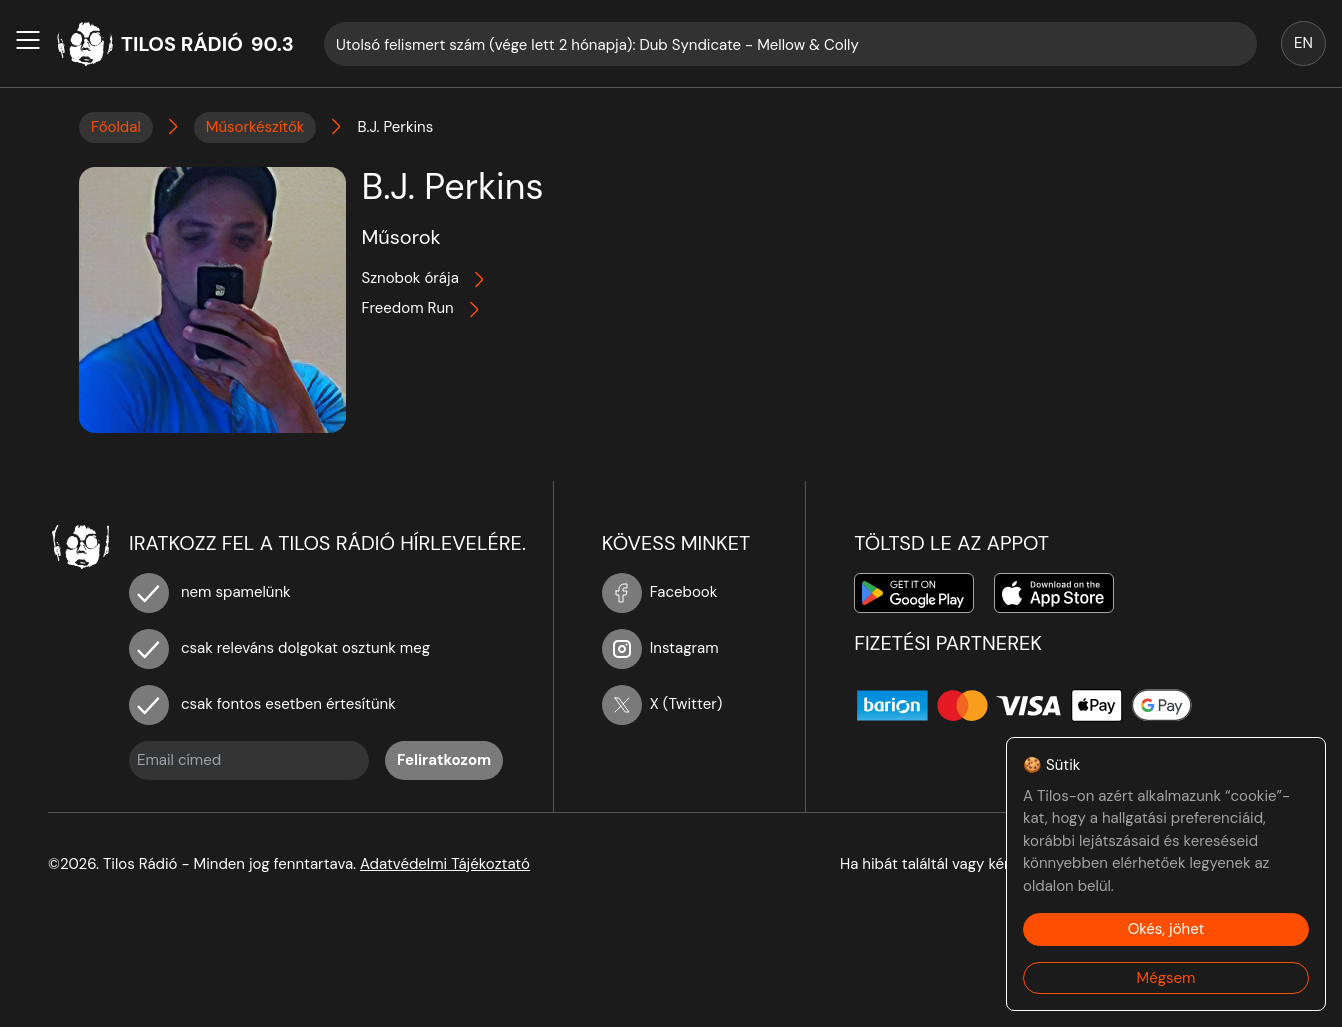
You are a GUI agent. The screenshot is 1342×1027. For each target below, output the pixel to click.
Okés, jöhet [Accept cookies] (1166, 929)
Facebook (660, 592)
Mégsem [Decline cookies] (1166, 978)
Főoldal (116, 127)
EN (1303, 43)
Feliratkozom (444, 760)
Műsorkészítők (255, 127)
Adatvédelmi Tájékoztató (445, 864)
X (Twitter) (662, 704)
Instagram (660, 648)
